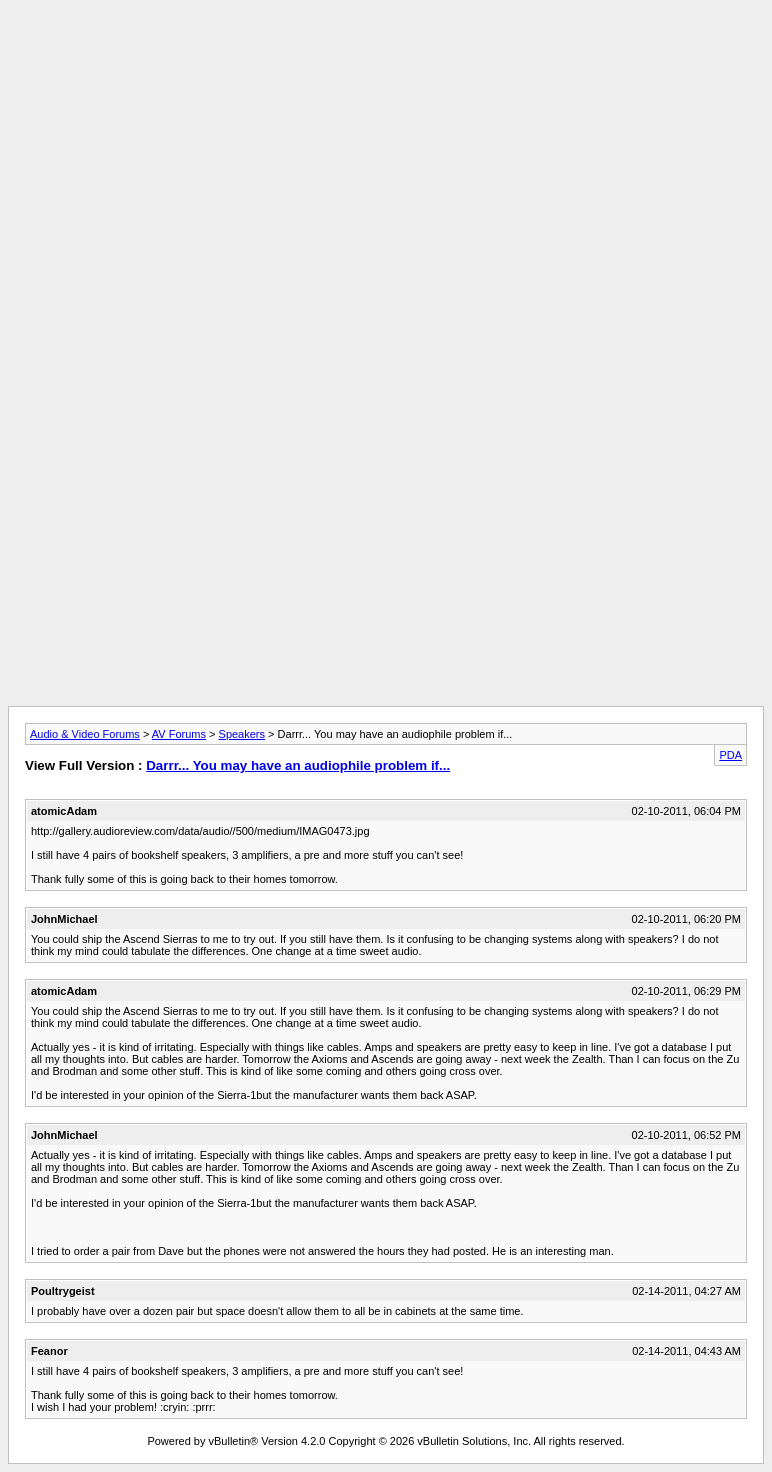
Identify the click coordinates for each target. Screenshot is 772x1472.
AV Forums (179, 734)
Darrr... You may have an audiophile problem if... (298, 765)
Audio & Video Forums (85, 734)
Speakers (242, 734)
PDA (730, 755)
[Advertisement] (386, 53)
